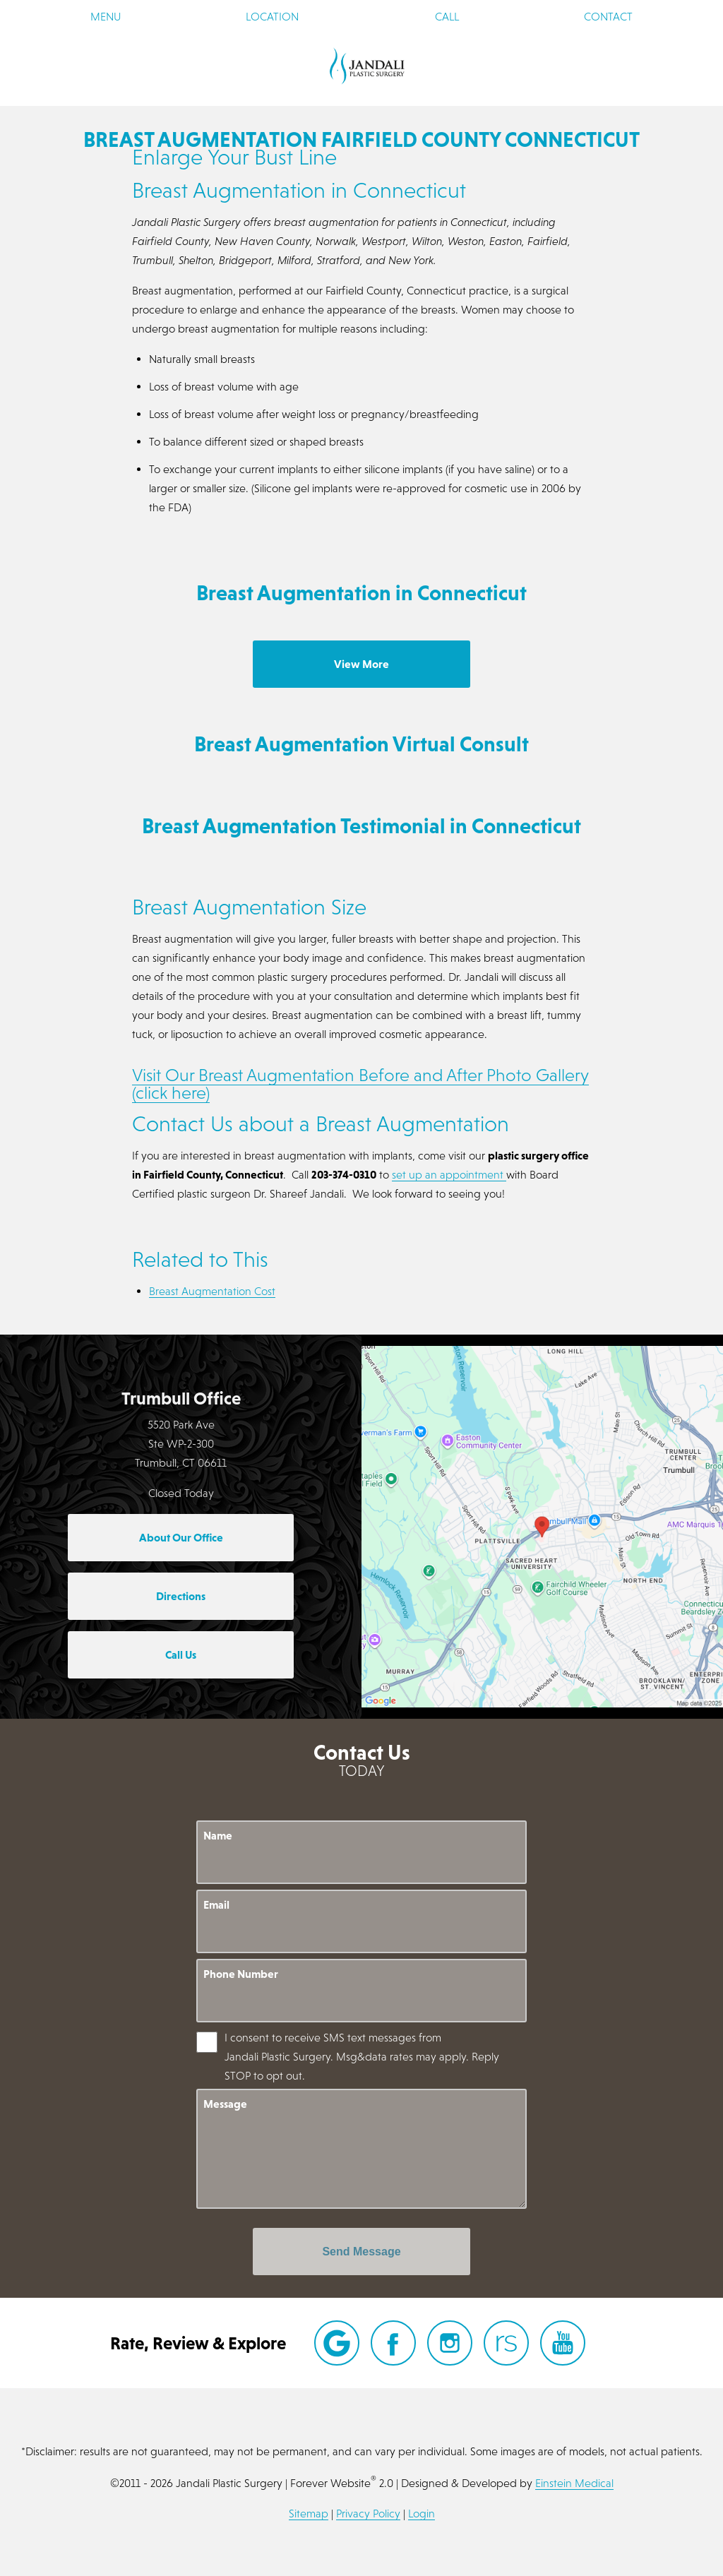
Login (421, 2513)
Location (272, 16)
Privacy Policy (368, 2513)
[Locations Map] (542, 1525)
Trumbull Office (181, 1398)
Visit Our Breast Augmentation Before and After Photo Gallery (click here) (360, 1083)
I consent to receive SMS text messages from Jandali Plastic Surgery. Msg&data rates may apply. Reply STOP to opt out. (362, 2056)
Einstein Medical (574, 2482)
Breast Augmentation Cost (212, 1290)
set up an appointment (449, 1174)
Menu (105, 16)
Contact (608, 16)
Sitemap (308, 2513)
